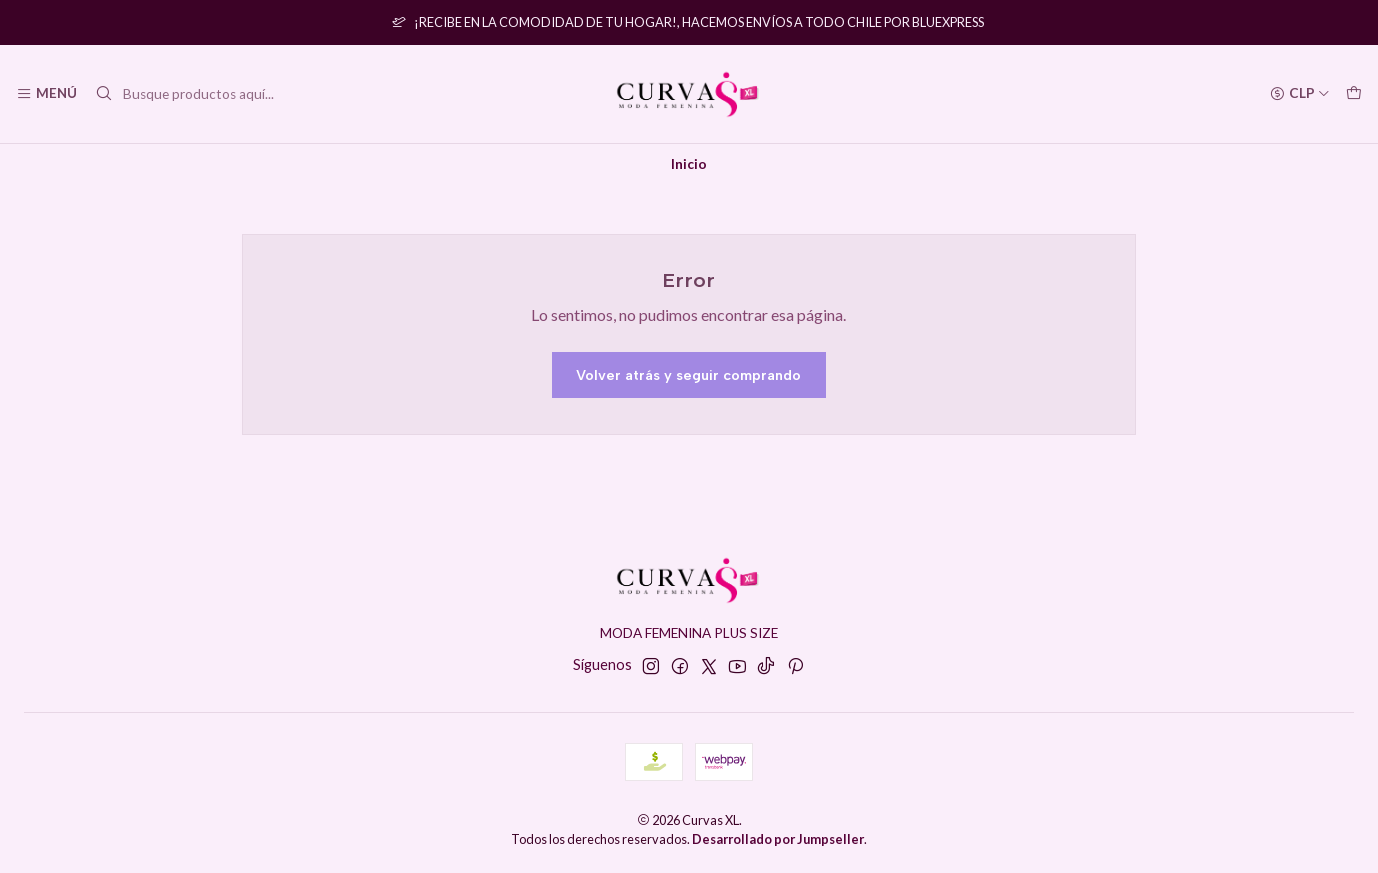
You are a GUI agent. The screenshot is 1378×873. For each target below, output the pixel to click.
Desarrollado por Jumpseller (778, 839)
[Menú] (46, 94)
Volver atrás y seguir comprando (688, 375)
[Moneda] (1300, 94)
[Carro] (1354, 94)
